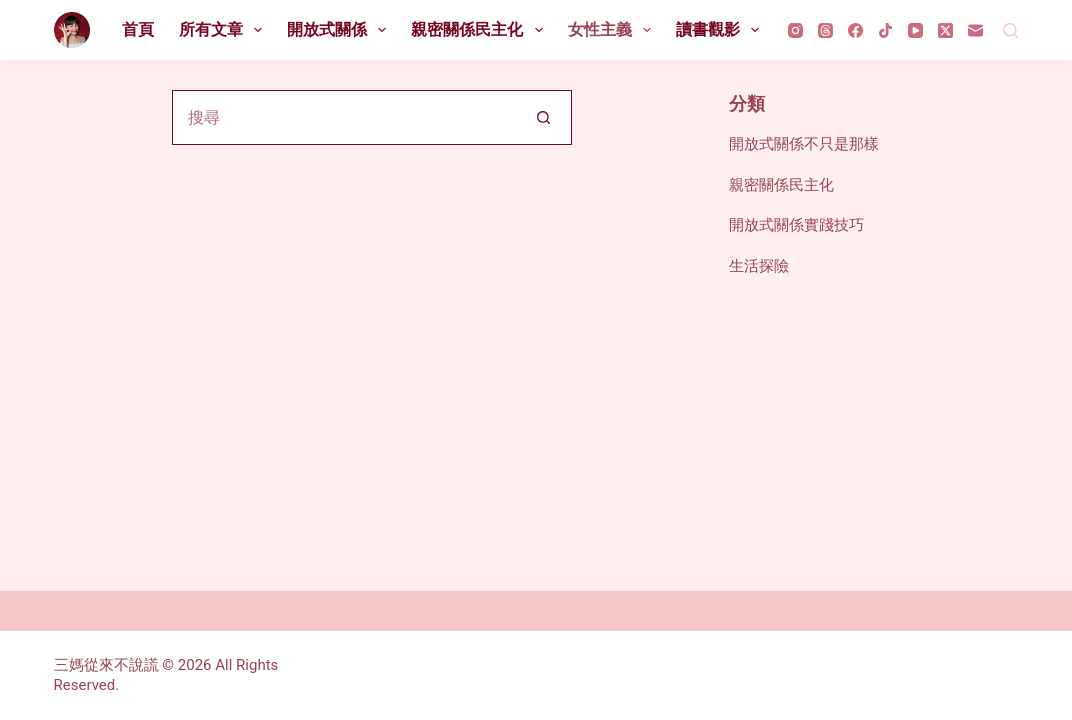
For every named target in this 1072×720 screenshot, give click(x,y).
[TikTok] (885, 30)
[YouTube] (915, 30)
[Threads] (825, 30)
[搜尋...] (344, 117)
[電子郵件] (975, 30)
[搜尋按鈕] (544, 117)
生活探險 (759, 266)
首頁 (138, 29)
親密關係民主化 (480, 30)
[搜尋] (1010, 30)
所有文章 (224, 30)
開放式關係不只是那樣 (804, 144)
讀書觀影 (721, 30)
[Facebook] (855, 30)
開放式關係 (340, 30)
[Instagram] (795, 30)
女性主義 (613, 30)
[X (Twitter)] (945, 30)
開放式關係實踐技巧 (796, 225)
